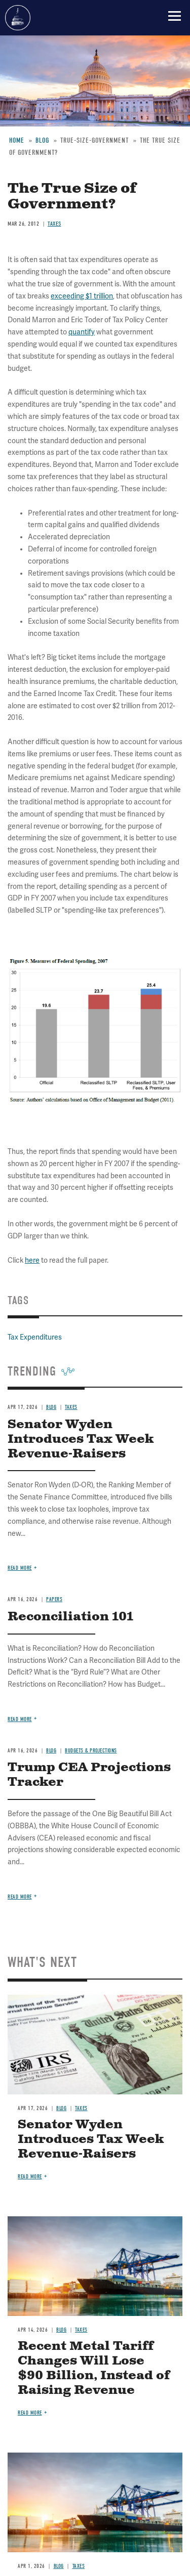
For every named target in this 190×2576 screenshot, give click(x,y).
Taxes (81, 2108)
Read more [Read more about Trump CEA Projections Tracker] (20, 1897)
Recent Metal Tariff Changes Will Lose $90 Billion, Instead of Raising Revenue (94, 2368)
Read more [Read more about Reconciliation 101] (20, 1719)
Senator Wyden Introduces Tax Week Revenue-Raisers (91, 2139)
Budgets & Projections (91, 1750)
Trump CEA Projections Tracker (89, 1774)
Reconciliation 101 (70, 1617)
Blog (51, 1750)
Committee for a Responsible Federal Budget (17, 17)
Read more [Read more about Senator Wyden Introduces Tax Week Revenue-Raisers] (20, 1568)
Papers (54, 1599)
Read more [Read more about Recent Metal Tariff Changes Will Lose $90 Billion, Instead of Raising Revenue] (30, 2413)
